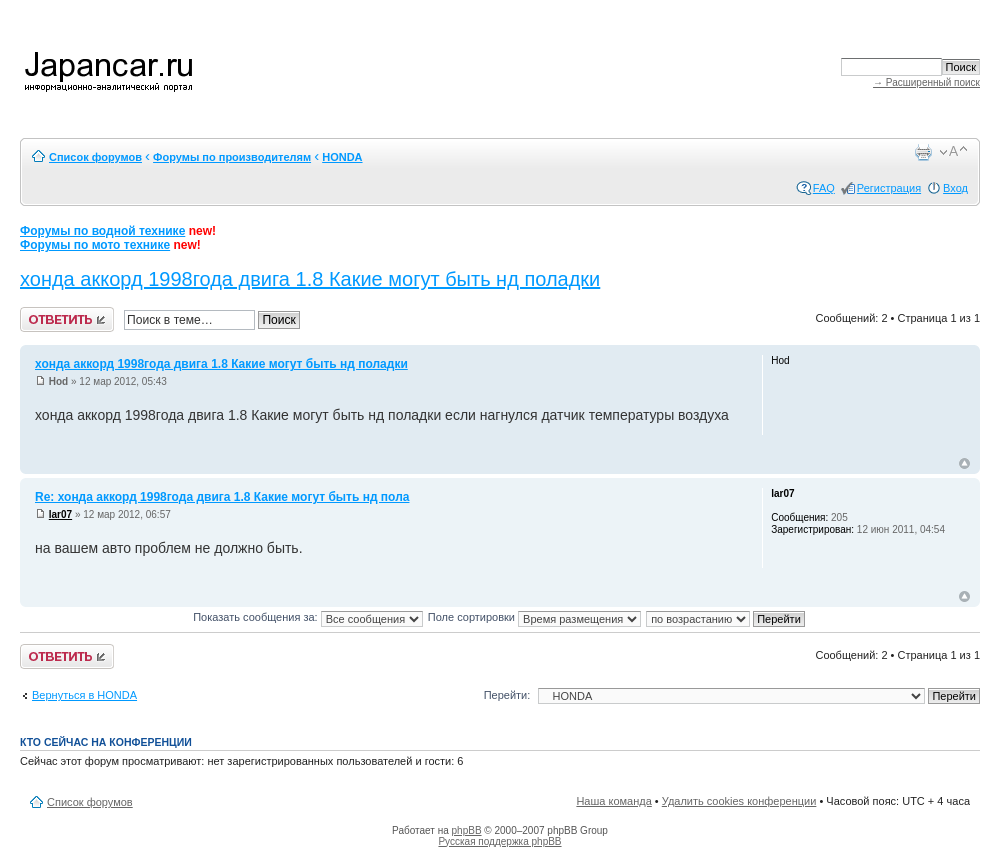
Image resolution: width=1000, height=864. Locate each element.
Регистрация (889, 188)
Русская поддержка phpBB (499, 841)
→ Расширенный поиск (926, 82)
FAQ (824, 188)
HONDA (342, 157)
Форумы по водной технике (102, 231)
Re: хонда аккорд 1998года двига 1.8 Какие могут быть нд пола (222, 497)
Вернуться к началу (964, 463)
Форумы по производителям (232, 157)
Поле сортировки (534, 617)
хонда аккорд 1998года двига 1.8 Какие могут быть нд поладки (310, 279)
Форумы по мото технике (95, 245)
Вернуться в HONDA (84, 695)
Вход (955, 188)
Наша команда (613, 801)
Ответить (67, 319)
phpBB (467, 830)
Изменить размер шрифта (953, 152)
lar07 (60, 514)
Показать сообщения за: (308, 617)
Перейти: (507, 695)
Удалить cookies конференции (739, 801)
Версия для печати (923, 152)
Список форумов (95, 157)
